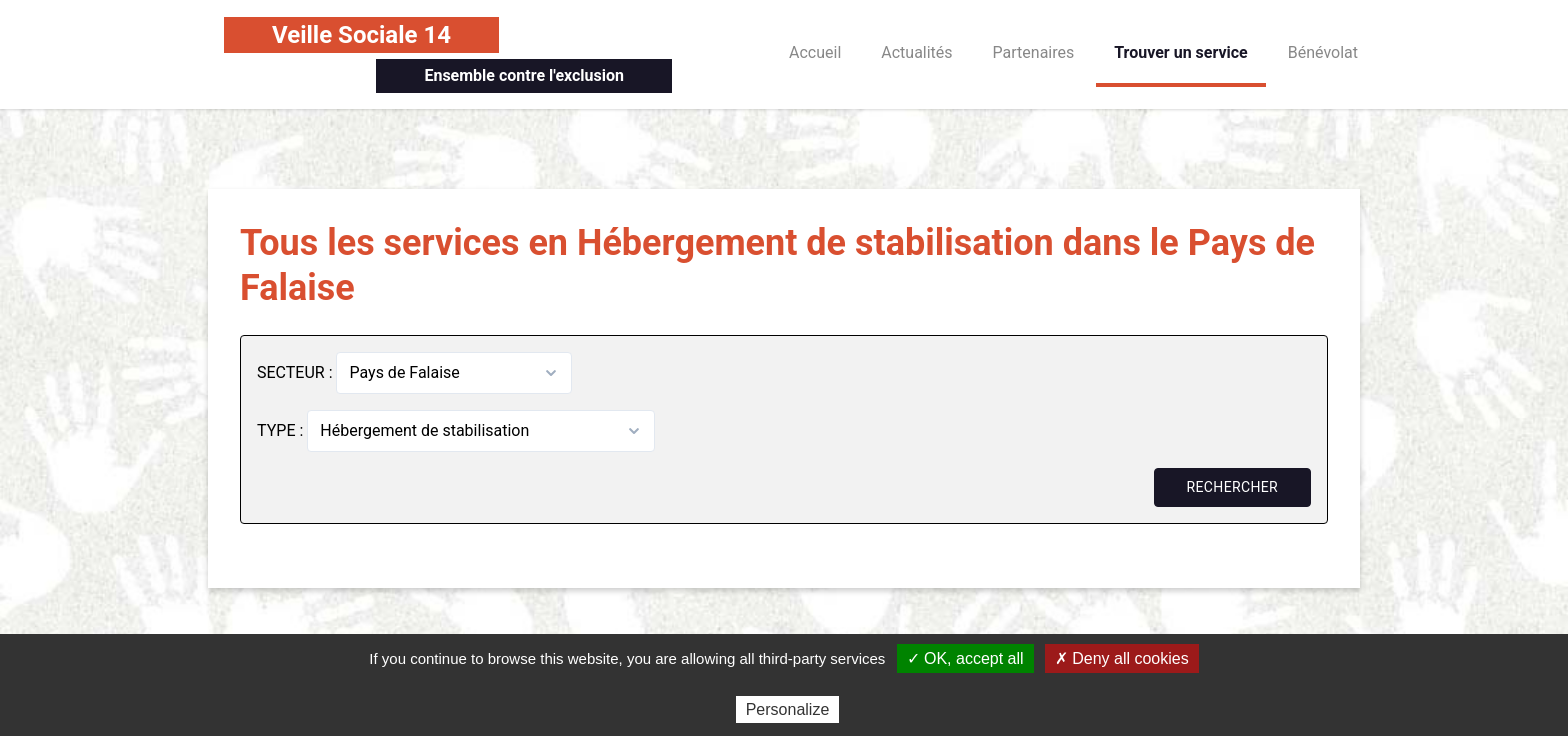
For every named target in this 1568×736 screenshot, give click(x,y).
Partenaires (1034, 52)
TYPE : (282, 430)
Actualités (916, 52)
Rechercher (1232, 487)
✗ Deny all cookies (1122, 658)
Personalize (788, 709)
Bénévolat (1323, 52)
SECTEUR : (296, 372)
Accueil (815, 52)
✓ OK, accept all (965, 658)
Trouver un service (1181, 52)
